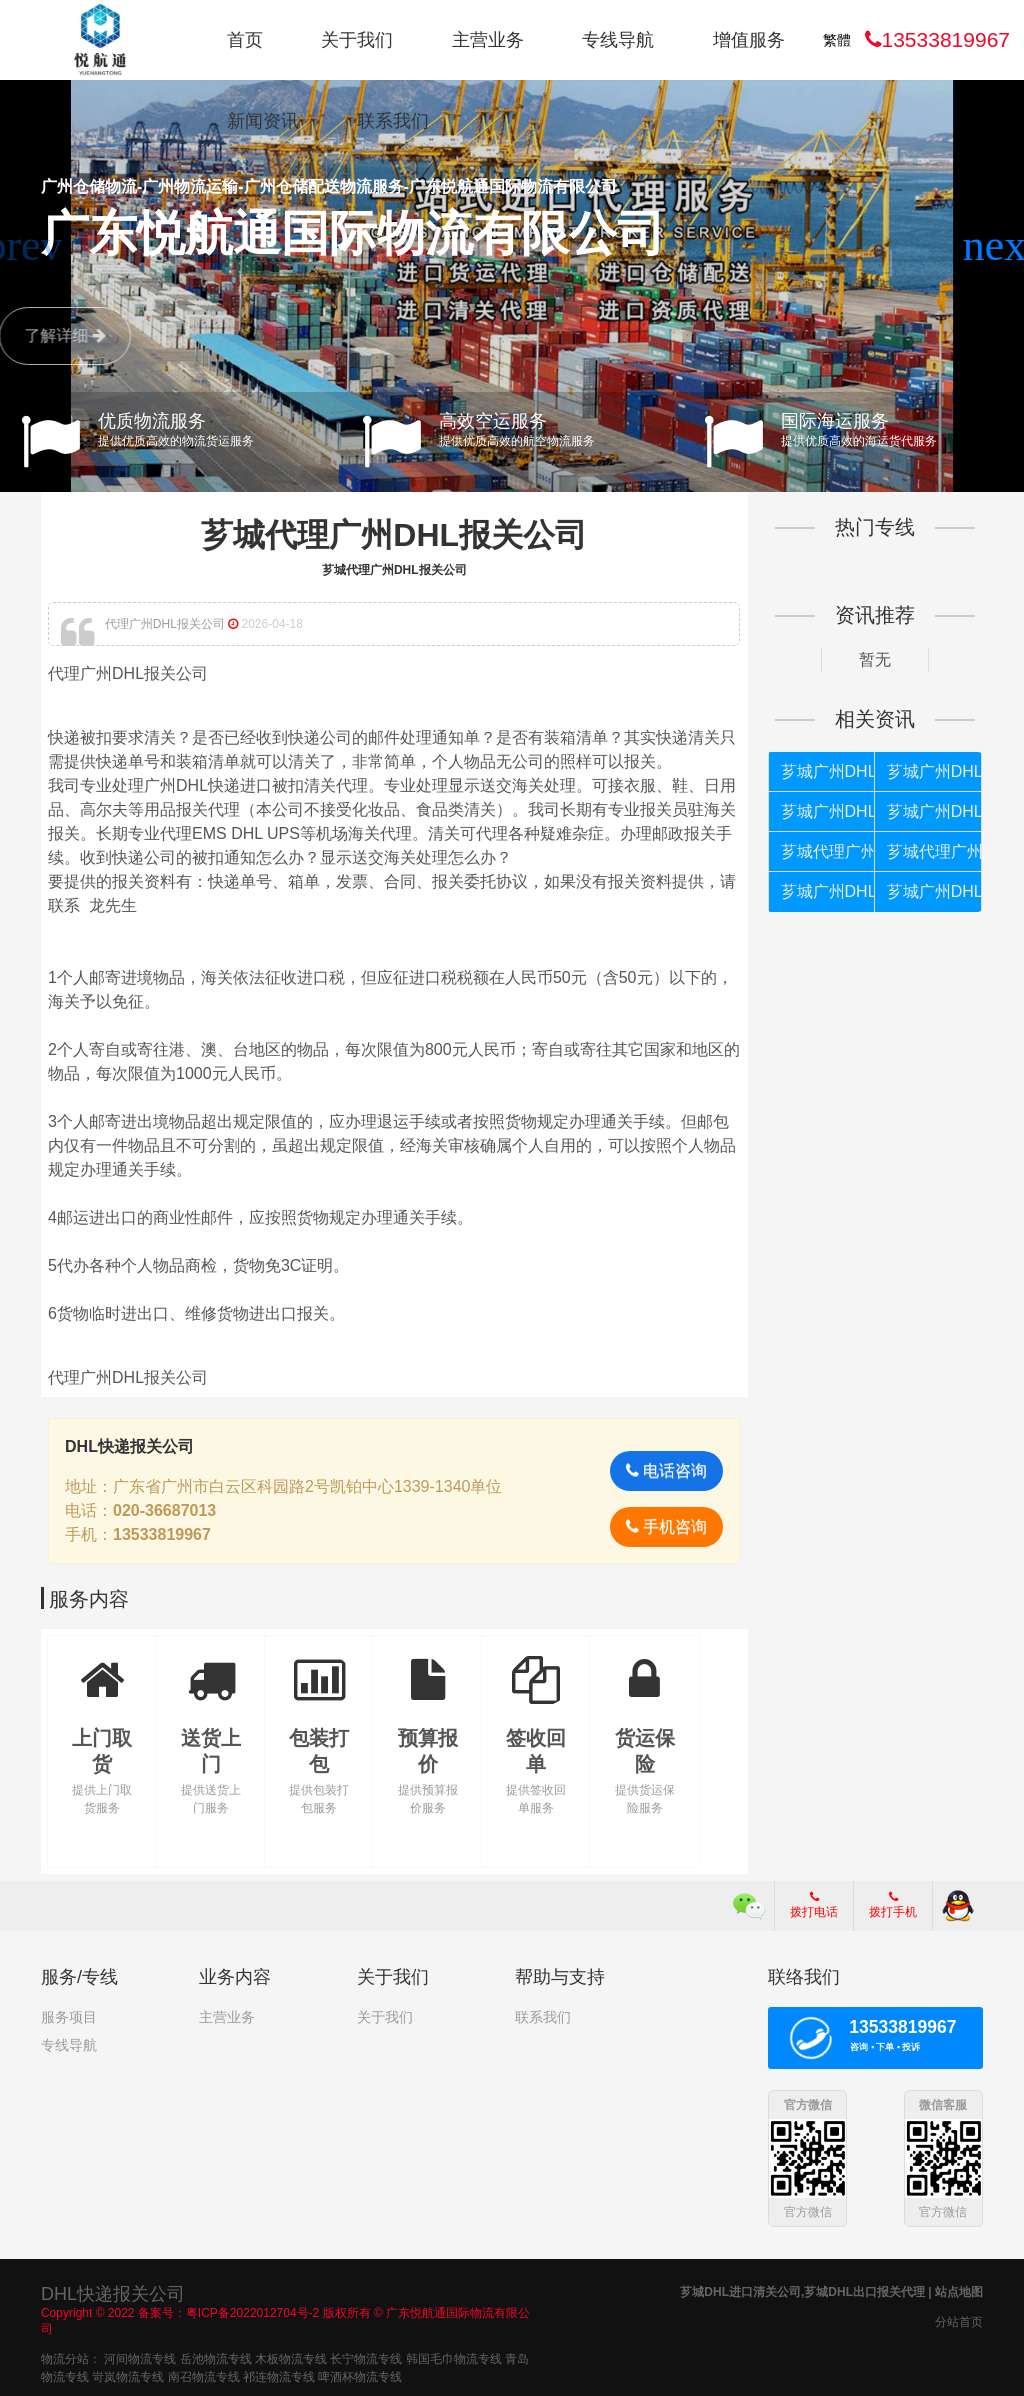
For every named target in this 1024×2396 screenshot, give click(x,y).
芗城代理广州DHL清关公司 (828, 851)
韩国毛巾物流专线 (454, 2357)
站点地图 (959, 2291)
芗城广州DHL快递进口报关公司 (934, 771)
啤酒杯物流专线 (360, 2375)
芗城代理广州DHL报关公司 (394, 535)
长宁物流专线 (366, 2357)
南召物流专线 (204, 2375)
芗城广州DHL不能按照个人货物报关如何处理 (934, 811)
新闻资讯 (263, 121)
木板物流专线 (291, 2357)
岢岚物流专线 (128, 2375)
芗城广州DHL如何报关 (828, 891)
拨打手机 (893, 1905)
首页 (245, 40)
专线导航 (618, 40)
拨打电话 (814, 1905)
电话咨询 (666, 1470)
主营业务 (488, 40)
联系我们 (393, 121)
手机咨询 (666, 1526)
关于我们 (357, 40)
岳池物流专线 (216, 2357)
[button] (1000, 246)
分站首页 (959, 2321)
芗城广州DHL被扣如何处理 (828, 811)
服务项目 (69, 2017)
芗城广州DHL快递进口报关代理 (828, 771)
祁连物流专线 (279, 2375)
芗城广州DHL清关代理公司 (934, 891)
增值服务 (749, 40)
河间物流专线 (140, 2357)
